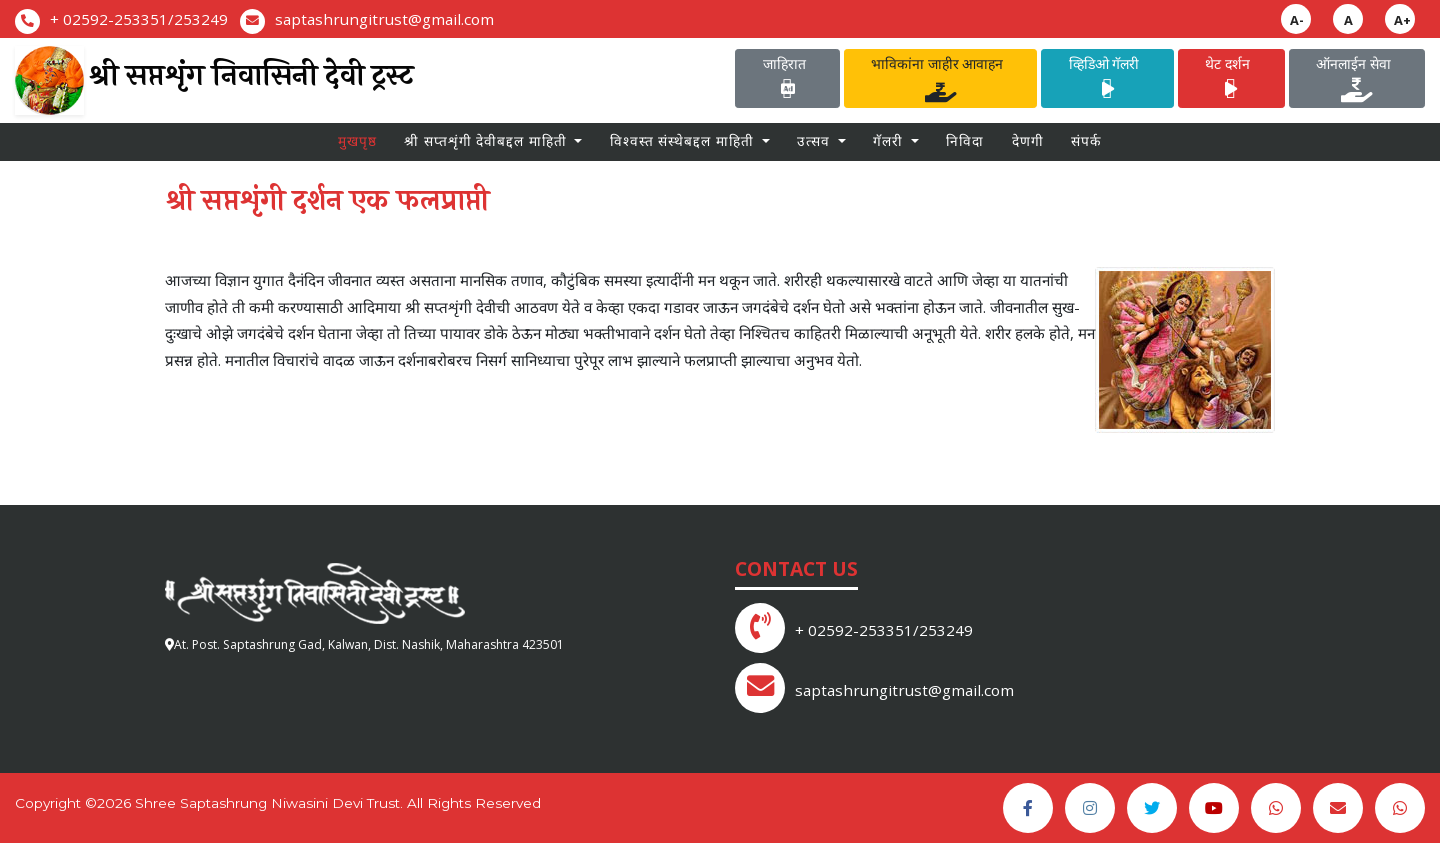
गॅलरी (890, 147)
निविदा (965, 147)
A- (1297, 20)
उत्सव (815, 147)
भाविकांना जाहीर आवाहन (940, 80)
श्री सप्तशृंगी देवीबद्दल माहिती (487, 147)
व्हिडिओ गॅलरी (1108, 80)
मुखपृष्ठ (357, 147)
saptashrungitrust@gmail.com (384, 19)
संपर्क (1086, 147)
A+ (1402, 20)
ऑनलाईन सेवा (1357, 80)
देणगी (1028, 147)
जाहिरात (788, 80)
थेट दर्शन (1231, 80)
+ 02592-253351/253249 (139, 19)
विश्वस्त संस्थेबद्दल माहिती (684, 147)
